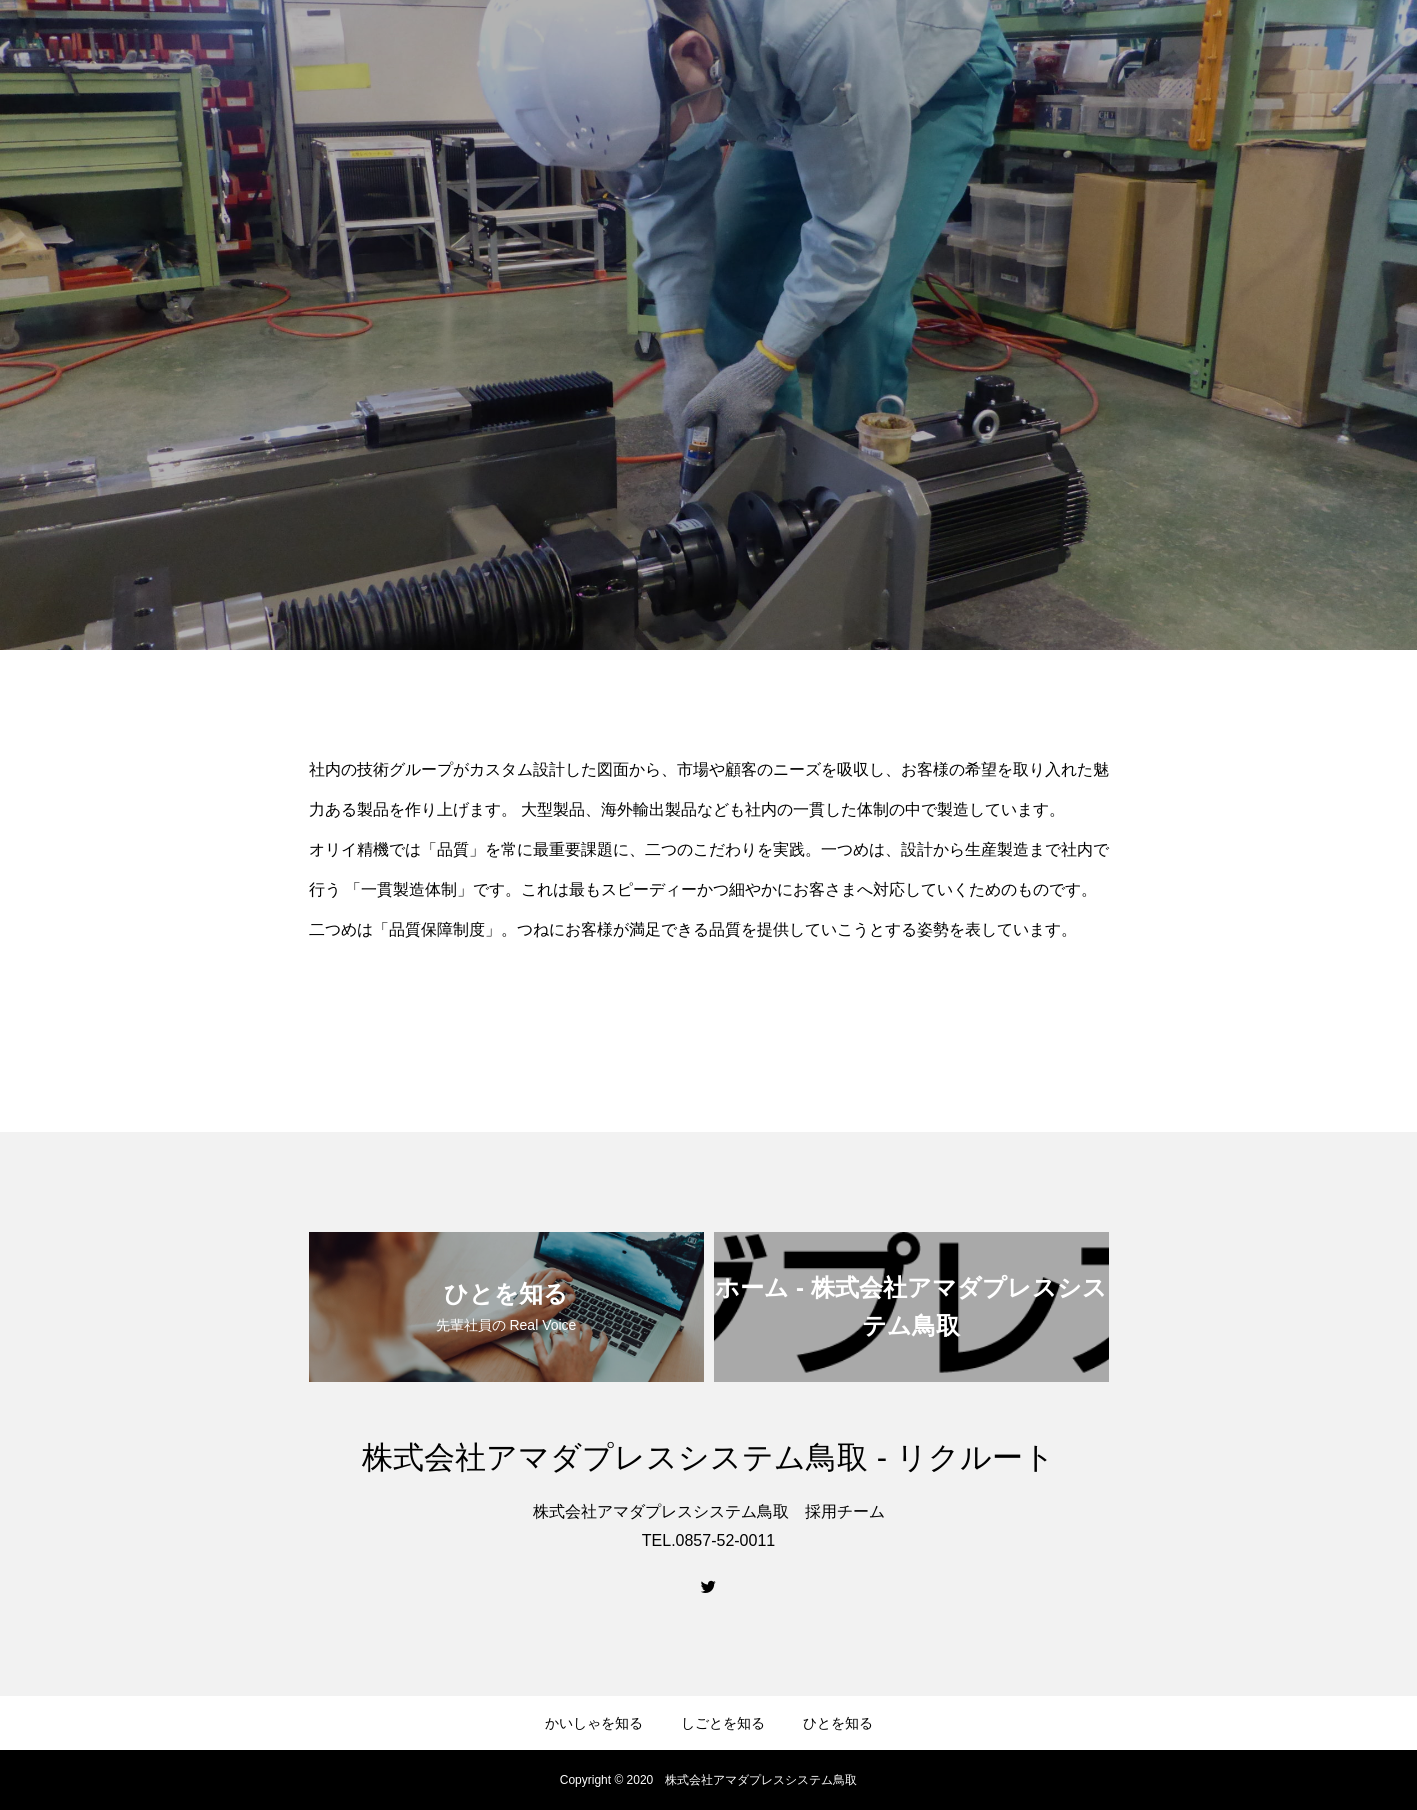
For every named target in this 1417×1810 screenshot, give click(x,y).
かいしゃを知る (594, 1723)
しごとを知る (723, 1723)
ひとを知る (838, 1723)
